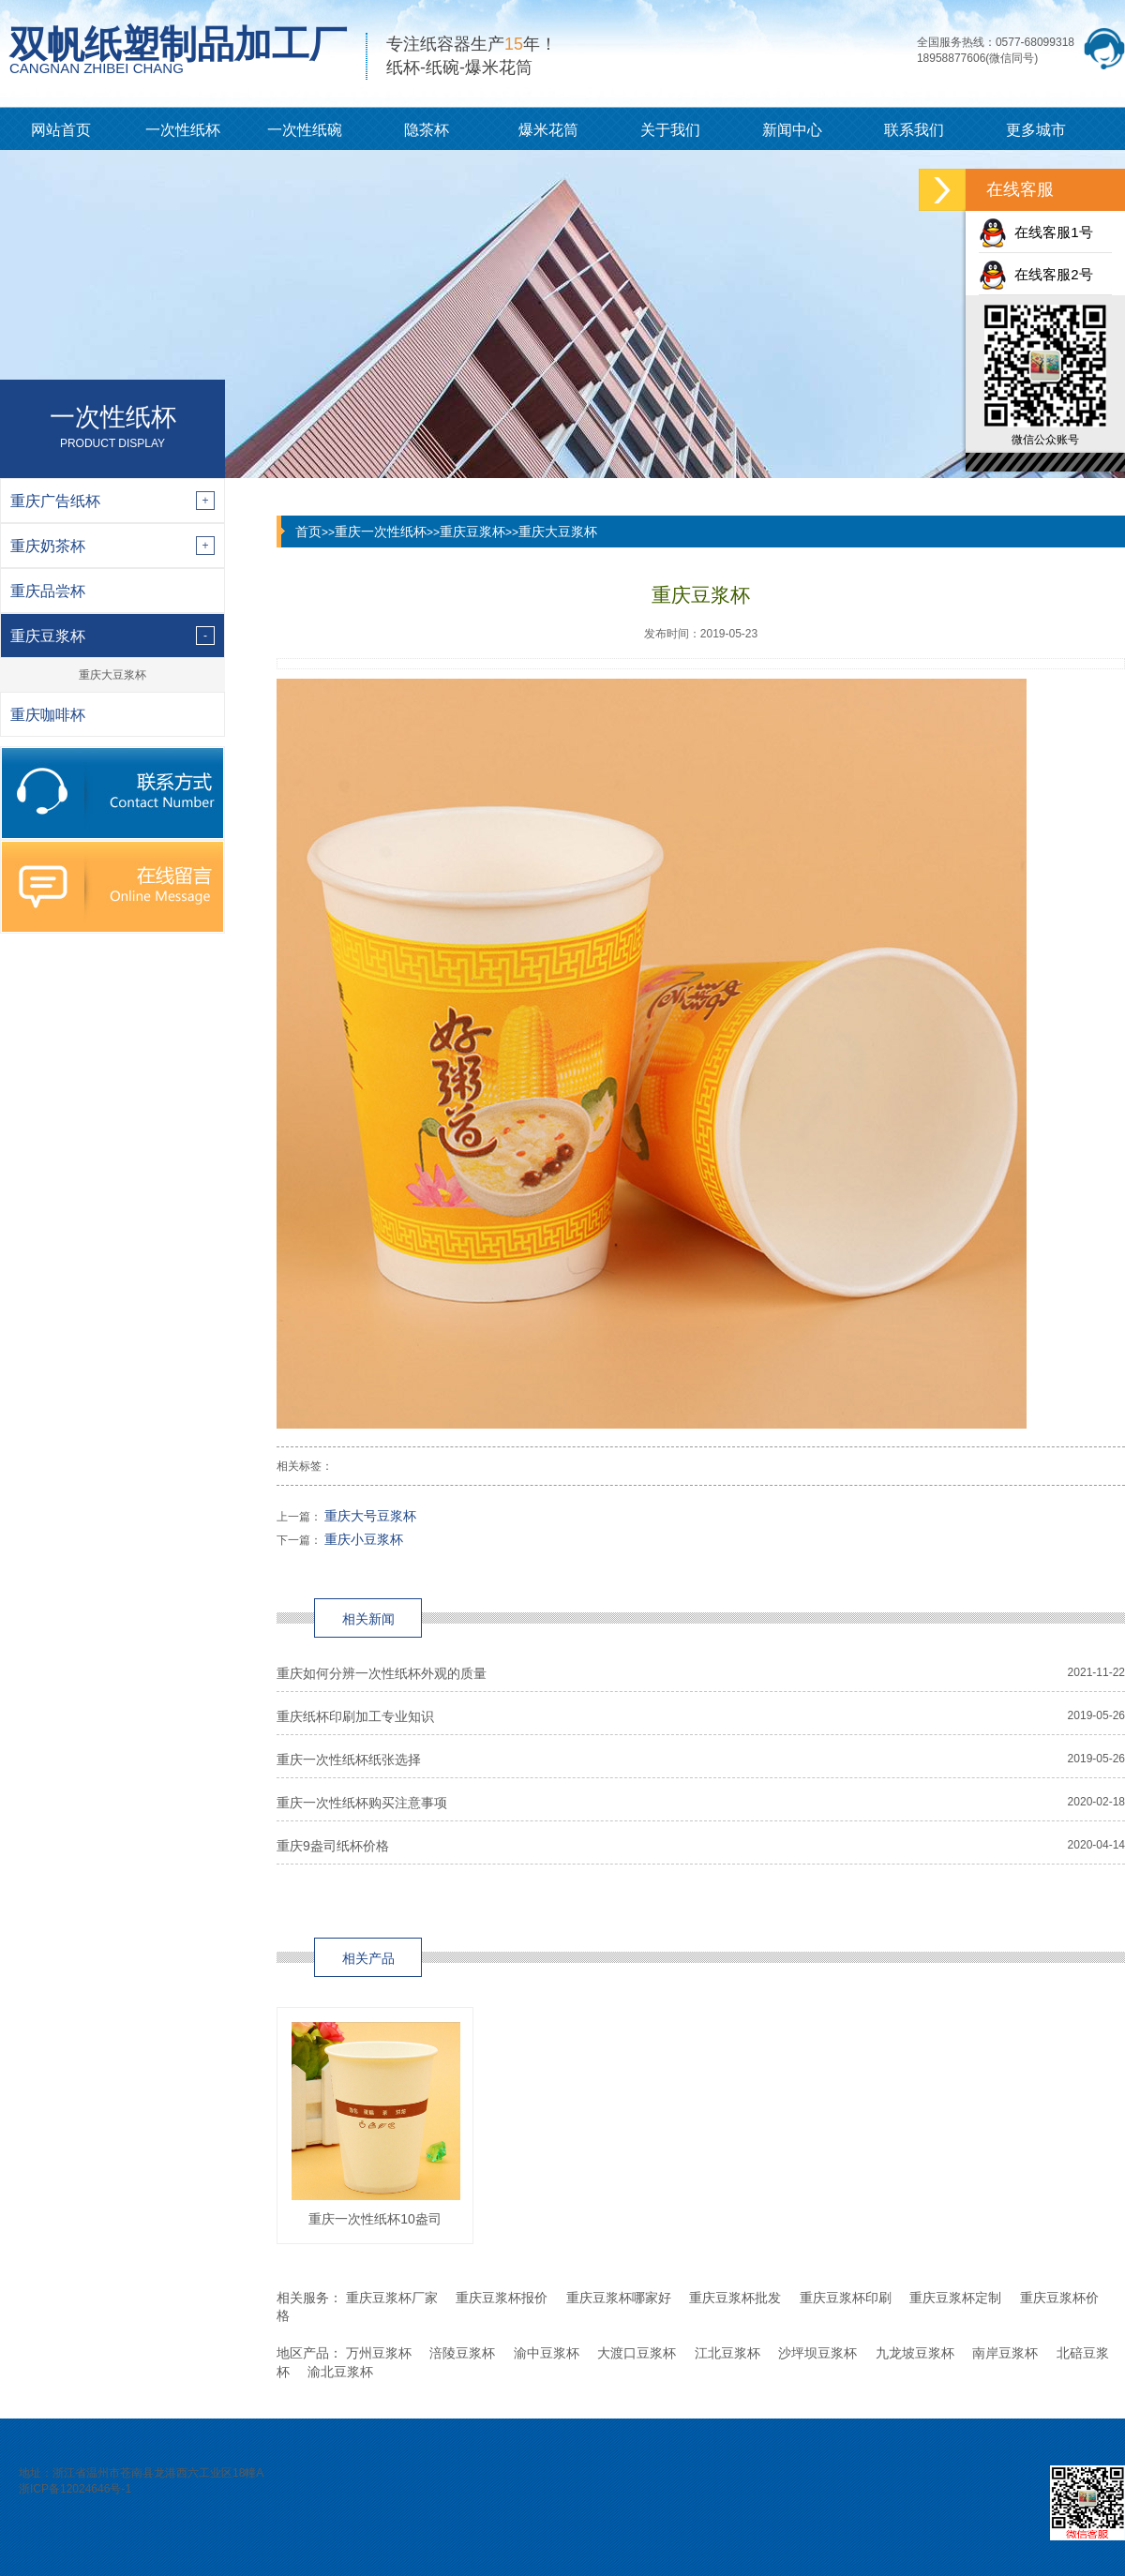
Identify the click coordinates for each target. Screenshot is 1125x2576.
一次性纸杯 (182, 130)
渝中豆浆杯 (546, 2352)
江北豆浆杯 (727, 2352)
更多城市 (1036, 130)
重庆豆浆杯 (472, 531)
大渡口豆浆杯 (636, 2352)
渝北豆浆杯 (340, 2371)
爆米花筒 (548, 130)
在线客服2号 (1036, 274)
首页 (308, 531)
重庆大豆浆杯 (112, 674)
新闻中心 (792, 130)
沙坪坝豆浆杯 (817, 2352)
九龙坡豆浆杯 (915, 2352)
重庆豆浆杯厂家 (392, 2297)
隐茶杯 (426, 130)
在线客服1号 (1036, 232)
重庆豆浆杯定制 (955, 2297)
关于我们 (670, 130)
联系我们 (914, 130)
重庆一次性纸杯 (381, 531)
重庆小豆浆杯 (363, 1539)
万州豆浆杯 (379, 2352)
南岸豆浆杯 (1005, 2352)
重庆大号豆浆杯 (370, 1515)
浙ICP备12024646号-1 (75, 2488)
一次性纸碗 (304, 130)
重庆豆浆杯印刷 (846, 2297)
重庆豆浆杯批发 (735, 2297)
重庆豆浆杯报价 (502, 2297)
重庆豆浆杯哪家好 (618, 2297)
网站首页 (61, 130)
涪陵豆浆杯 (462, 2352)
